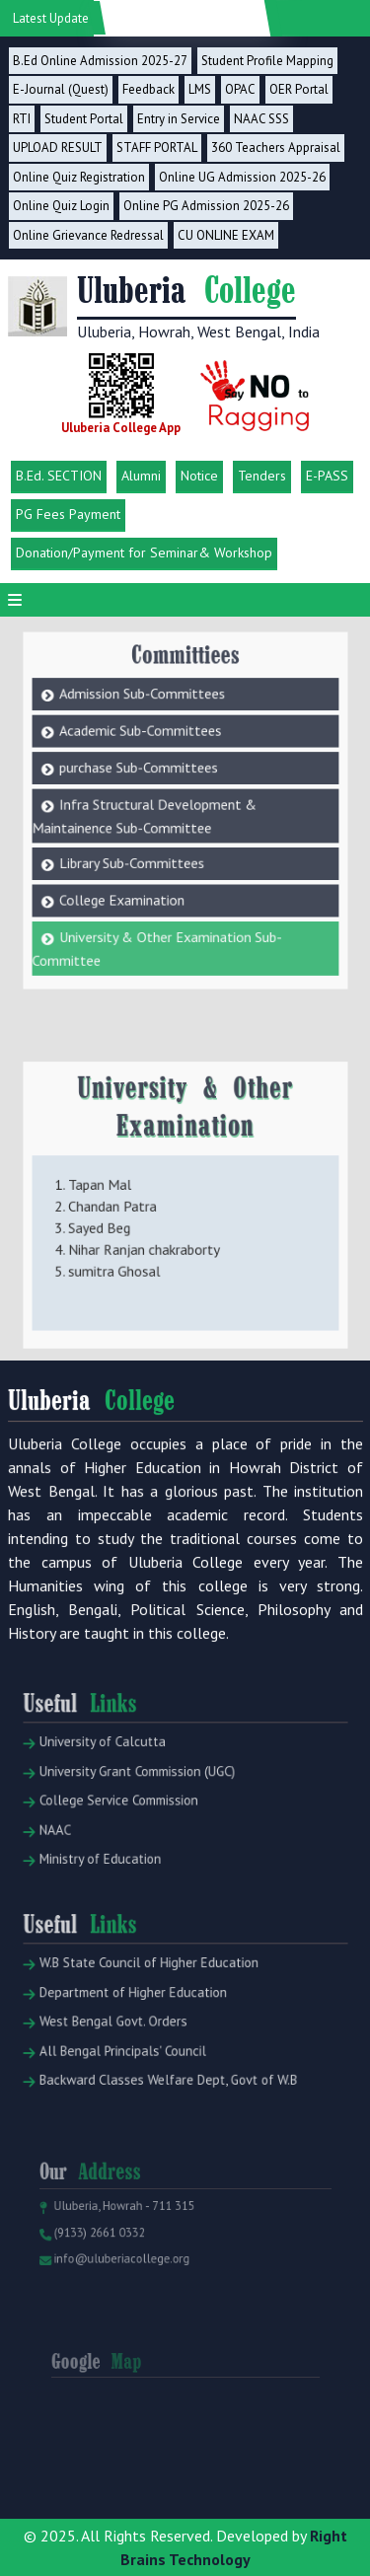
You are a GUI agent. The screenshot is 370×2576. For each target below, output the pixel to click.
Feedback (148, 89)
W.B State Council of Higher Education (148, 2011)
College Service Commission (123, 1838)
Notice (199, 475)
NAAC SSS (261, 118)
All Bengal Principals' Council (127, 2083)
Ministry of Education (109, 1885)
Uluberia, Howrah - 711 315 (128, 2243)
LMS (199, 89)
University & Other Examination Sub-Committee (161, 882)
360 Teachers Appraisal (275, 147)
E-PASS (327, 475)
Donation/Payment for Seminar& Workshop (144, 552)
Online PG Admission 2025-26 (206, 205)
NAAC (72, 1862)
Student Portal (83, 118)
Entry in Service (178, 118)
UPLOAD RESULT (58, 147)
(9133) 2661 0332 (107, 2265)
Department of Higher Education (135, 2035)
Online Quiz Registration (79, 177)
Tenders (262, 475)
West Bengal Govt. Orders (119, 2059)
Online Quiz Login (61, 205)
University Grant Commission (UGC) (139, 1813)
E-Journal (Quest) (61, 89)
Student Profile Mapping (267, 60)
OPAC (240, 89)
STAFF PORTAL (156, 147)
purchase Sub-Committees (147, 733)
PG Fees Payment (68, 514)
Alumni (141, 475)
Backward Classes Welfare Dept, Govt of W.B (164, 2107)
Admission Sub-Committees (150, 673)
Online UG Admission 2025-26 (242, 177)
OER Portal (299, 89)
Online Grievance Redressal (88, 235)
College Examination (133, 842)
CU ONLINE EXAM (226, 235)
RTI (22, 118)
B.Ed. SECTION (59, 475)
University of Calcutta (110, 1790)
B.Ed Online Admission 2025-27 (100, 60)
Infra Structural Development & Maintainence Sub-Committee (151, 773)
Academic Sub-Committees (148, 704)
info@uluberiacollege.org (126, 2287)
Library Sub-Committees (141, 812)
